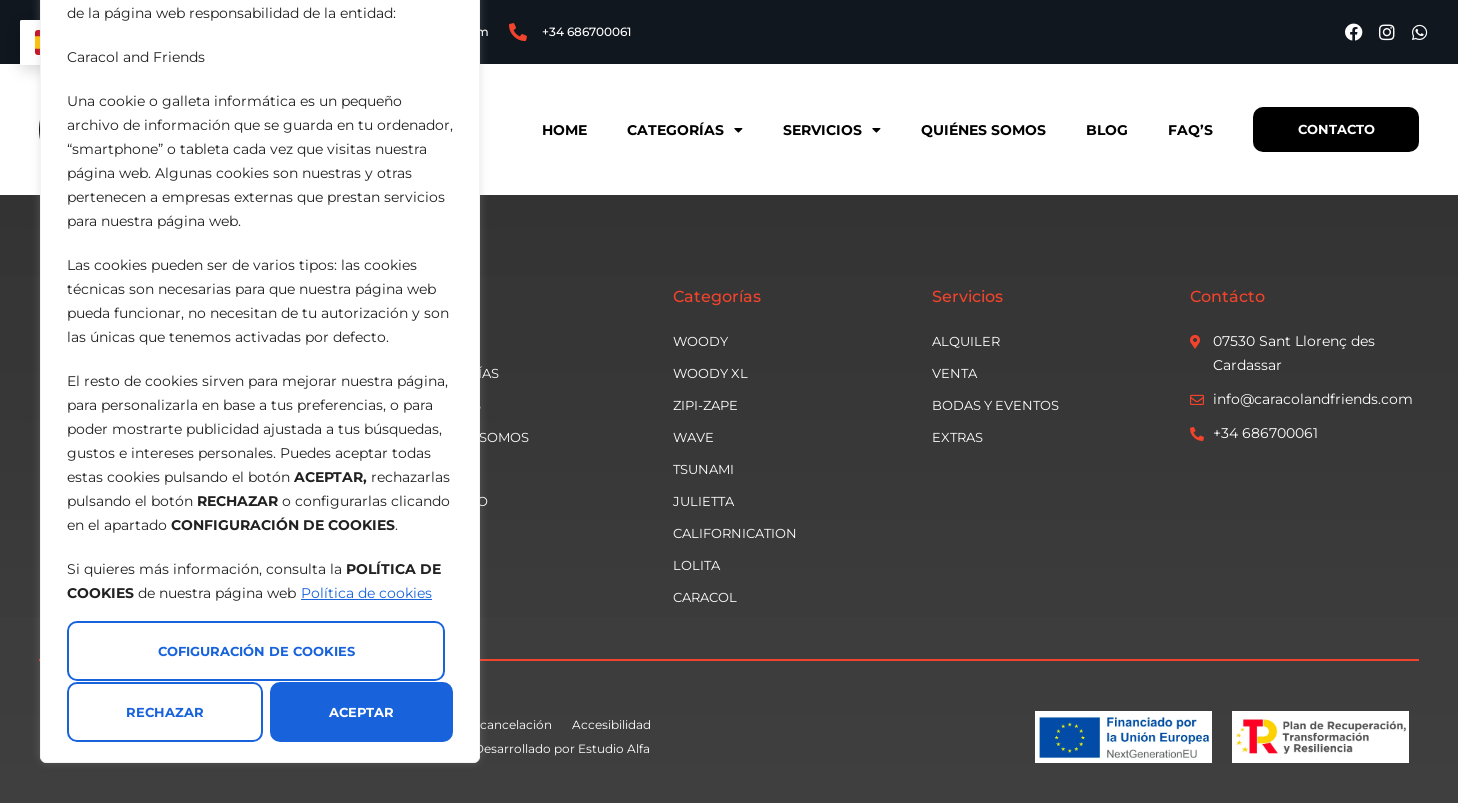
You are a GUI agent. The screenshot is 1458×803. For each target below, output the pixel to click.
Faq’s (1189, 130)
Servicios (831, 130)
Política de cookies (366, 594)
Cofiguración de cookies (256, 652)
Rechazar (165, 712)
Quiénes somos (982, 130)
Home (563, 130)
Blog (1106, 130)
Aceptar (361, 712)
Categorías (684, 130)
